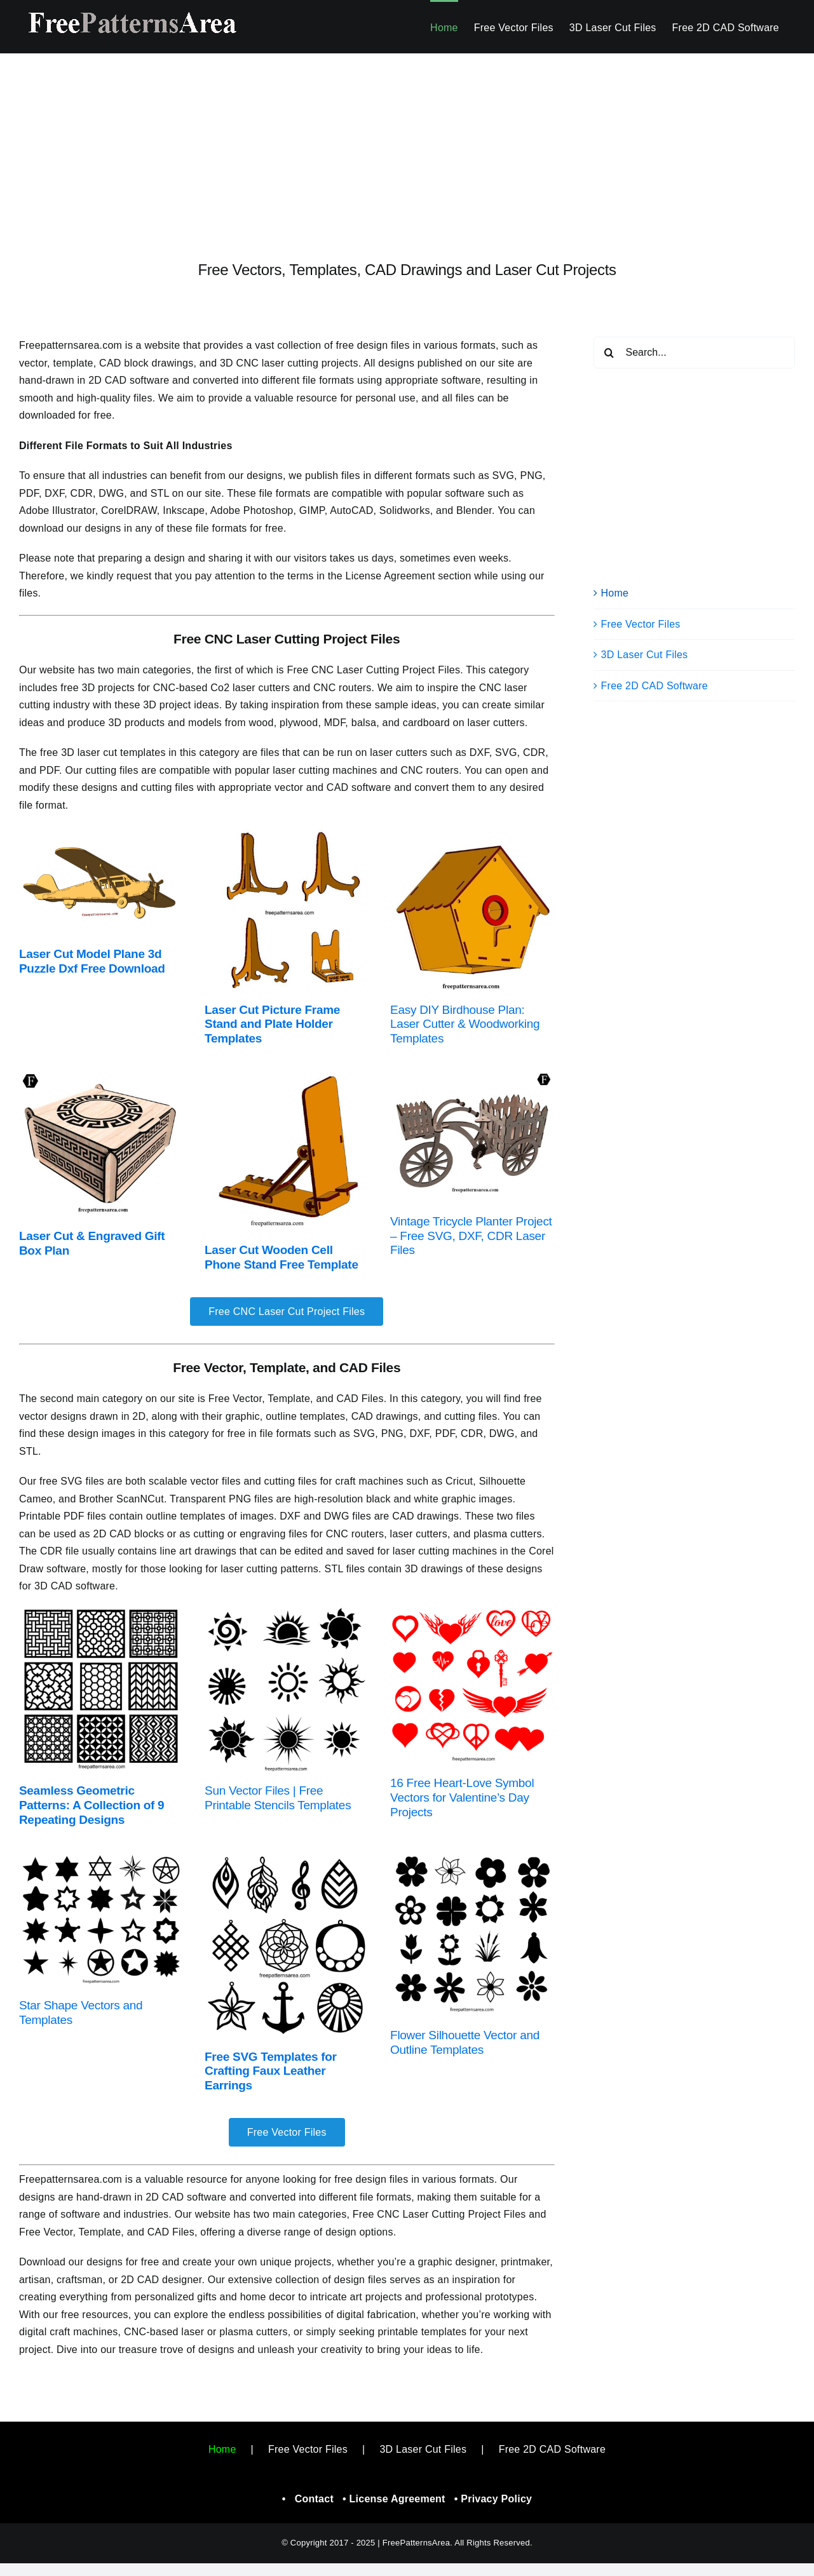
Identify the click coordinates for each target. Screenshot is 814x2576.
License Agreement (397, 2498)
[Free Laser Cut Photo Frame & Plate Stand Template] (287, 831)
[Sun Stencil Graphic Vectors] (287, 1612)
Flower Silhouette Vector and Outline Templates (464, 2042)
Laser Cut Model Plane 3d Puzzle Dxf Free (90, 961)
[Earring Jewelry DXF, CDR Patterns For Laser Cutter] (287, 1857)
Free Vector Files (641, 624)
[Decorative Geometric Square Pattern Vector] (101, 1612)
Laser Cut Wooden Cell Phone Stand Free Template (281, 1257)
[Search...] (694, 352)
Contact (314, 2498)
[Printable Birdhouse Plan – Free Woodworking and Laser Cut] (472, 831)
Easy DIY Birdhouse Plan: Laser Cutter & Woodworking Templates (464, 1024)
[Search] (609, 352)
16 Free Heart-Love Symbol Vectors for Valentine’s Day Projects (462, 1797)
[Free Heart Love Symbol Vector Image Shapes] (472, 1612)
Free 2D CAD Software (654, 685)
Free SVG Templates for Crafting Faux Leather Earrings (271, 2071)
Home (615, 593)
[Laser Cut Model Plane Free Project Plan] (101, 831)
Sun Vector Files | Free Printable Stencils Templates (278, 1798)
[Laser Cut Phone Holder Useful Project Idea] (287, 1075)
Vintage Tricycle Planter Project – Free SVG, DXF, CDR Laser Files (471, 1236)
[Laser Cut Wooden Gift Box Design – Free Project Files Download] (101, 1075)
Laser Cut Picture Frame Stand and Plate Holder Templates (272, 1024)
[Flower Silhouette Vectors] (472, 1857)
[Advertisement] (407, 147)
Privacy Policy (496, 2498)
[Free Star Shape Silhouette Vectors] (101, 1857)
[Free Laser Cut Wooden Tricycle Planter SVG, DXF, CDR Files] (472, 1075)
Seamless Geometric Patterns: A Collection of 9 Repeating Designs (91, 1805)
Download (135, 968)
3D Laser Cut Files (644, 654)
